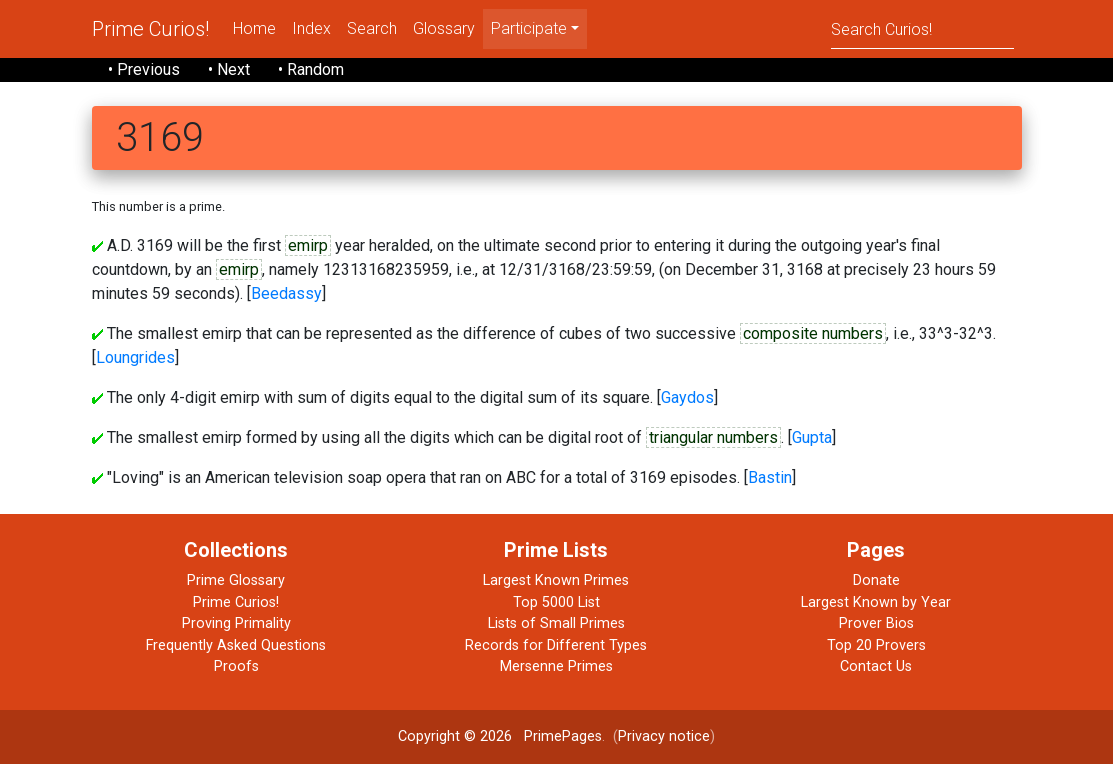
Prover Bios (876, 623)
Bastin (770, 477)
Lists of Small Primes (556, 623)
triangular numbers (713, 437)
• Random (311, 69)
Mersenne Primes (556, 666)
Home (254, 28)
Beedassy (286, 293)
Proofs (236, 666)
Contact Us (876, 666)
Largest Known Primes (556, 580)
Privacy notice (664, 736)
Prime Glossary (236, 580)
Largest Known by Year (876, 602)
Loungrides (135, 357)
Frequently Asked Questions (236, 645)
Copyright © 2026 (455, 736)
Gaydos (687, 397)
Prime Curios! (150, 29)
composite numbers (813, 333)
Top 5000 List (556, 602)
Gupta (812, 437)
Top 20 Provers (876, 645)
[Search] (922, 28)
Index (311, 28)
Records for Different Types (556, 645)
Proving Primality (236, 623)
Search (372, 28)
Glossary (444, 28)
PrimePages (563, 736)
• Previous (144, 69)
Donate (876, 580)
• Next (229, 69)
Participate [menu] (529, 28)
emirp (308, 245)
